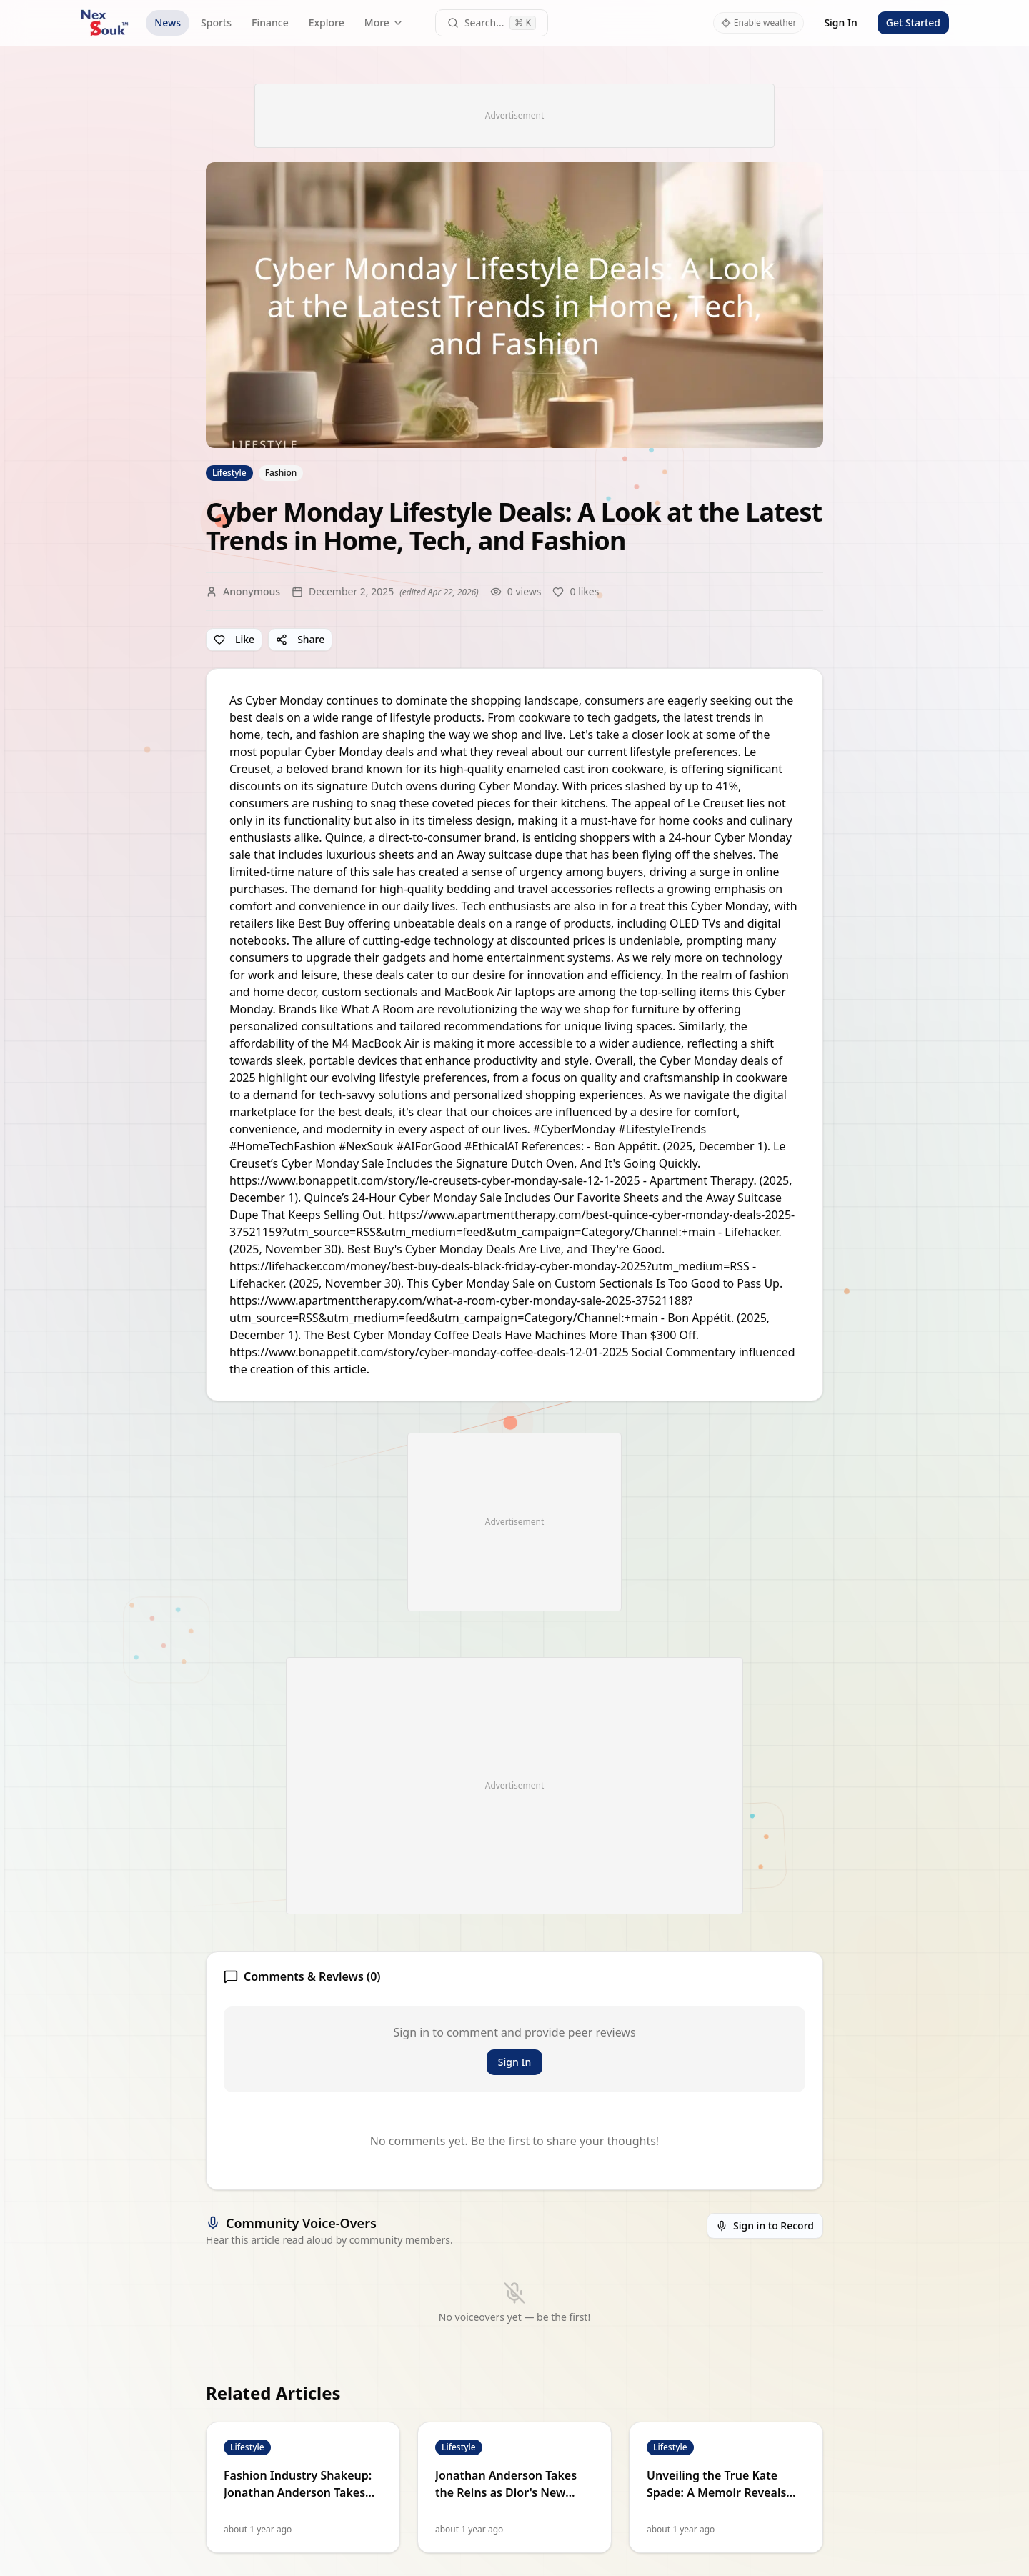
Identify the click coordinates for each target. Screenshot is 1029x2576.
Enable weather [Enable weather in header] (759, 22)
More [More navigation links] (384, 22)
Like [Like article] (234, 639)
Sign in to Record (765, 2225)
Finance (270, 22)
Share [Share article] (300, 639)
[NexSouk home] (104, 23)
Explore (326, 22)
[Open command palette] (492, 22)
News (167, 22)
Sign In (840, 22)
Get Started (913, 22)
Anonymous (251, 591)
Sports (216, 22)
